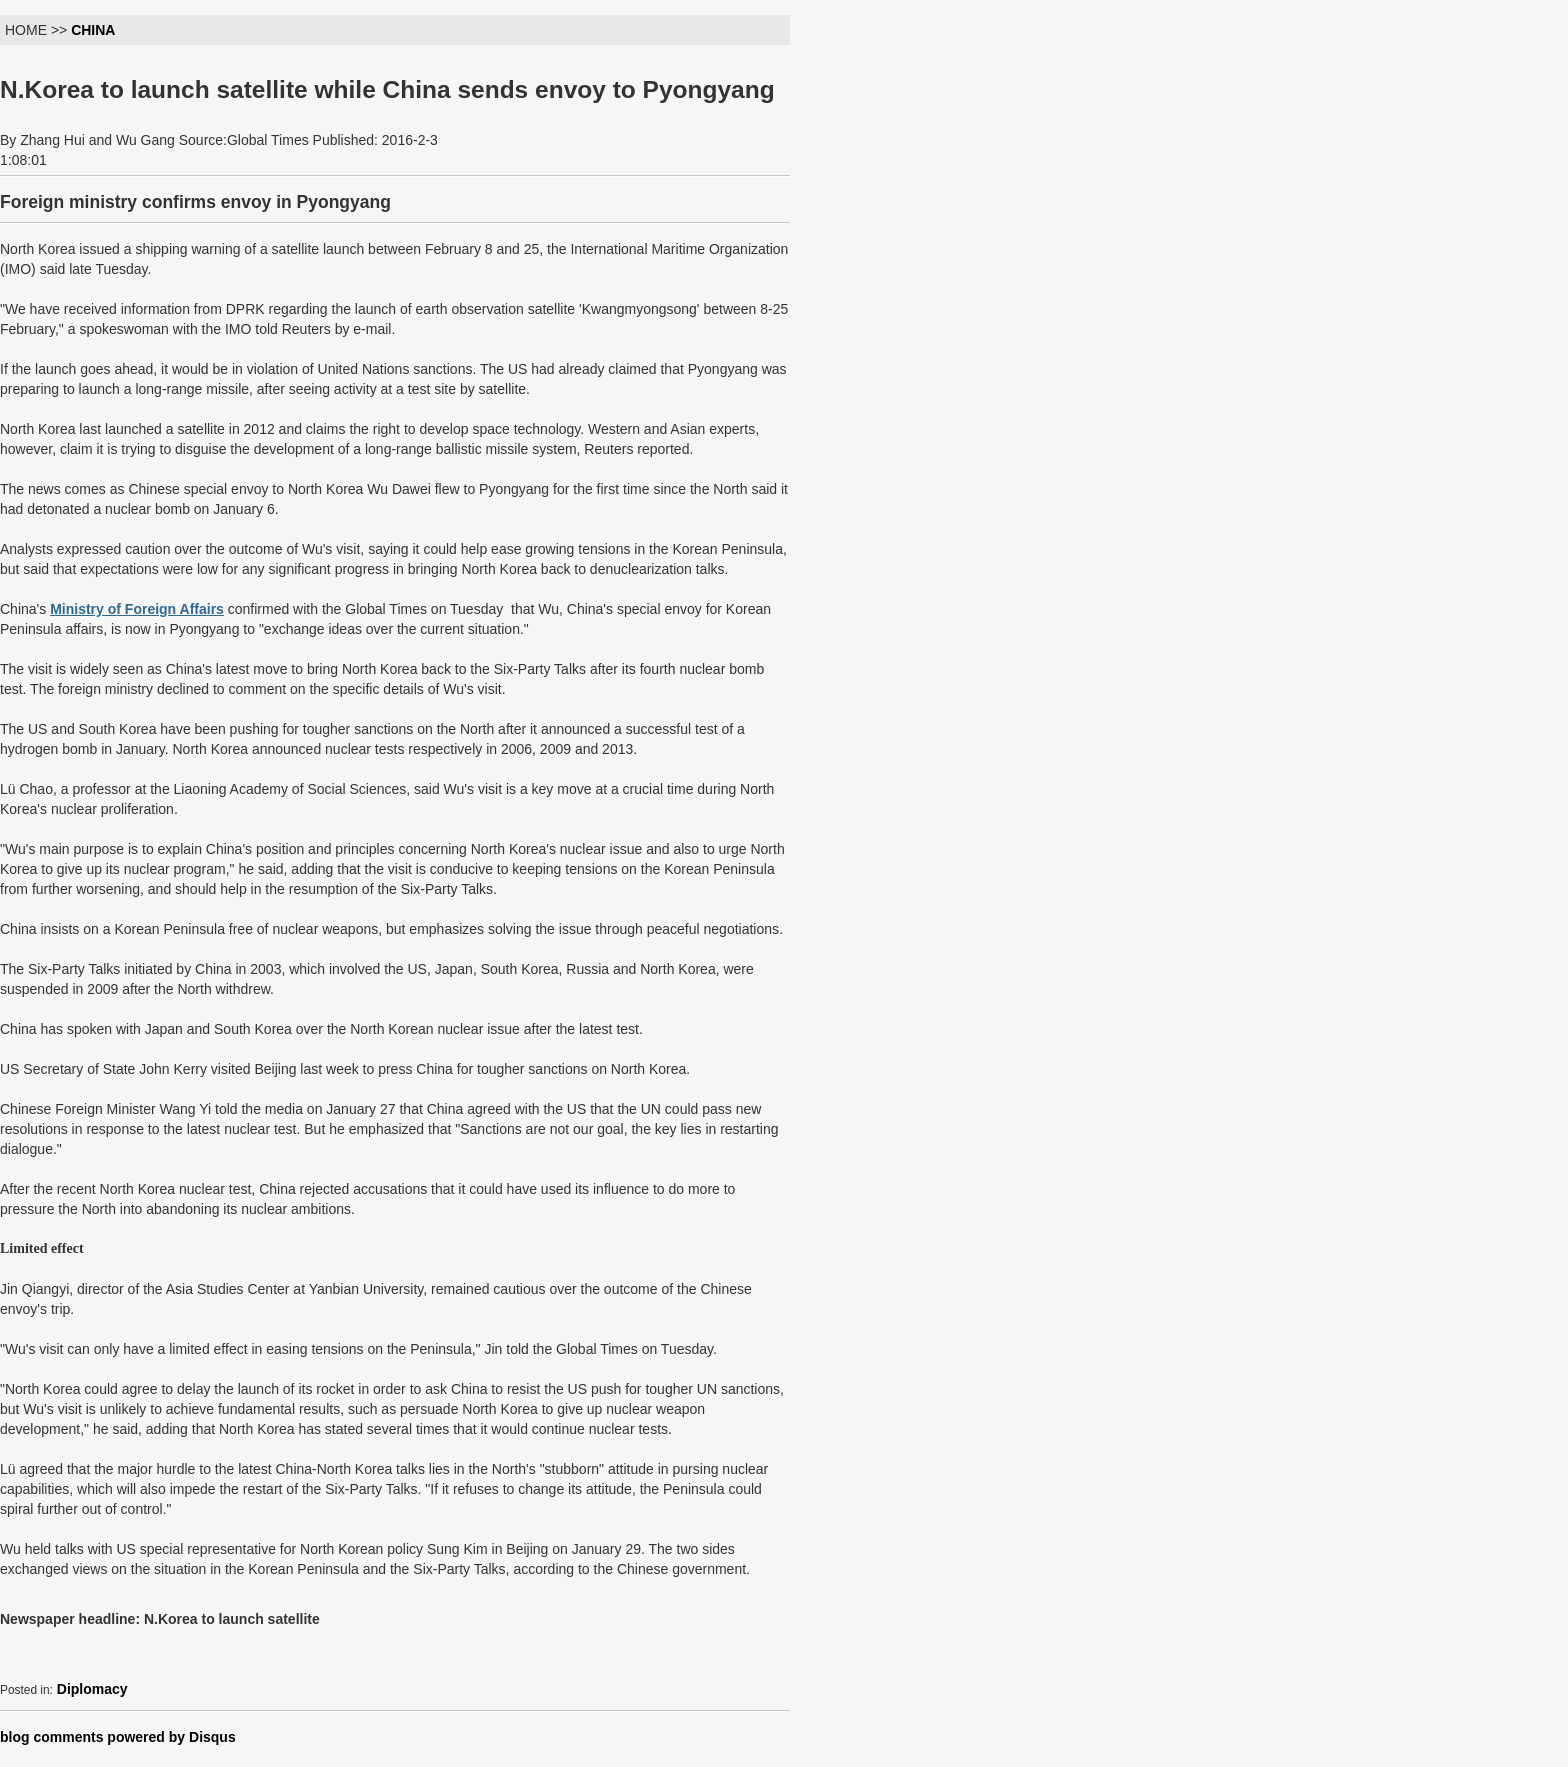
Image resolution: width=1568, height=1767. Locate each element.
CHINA (93, 30)
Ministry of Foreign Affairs (137, 609)
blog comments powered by (118, 1737)
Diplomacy (92, 1689)
